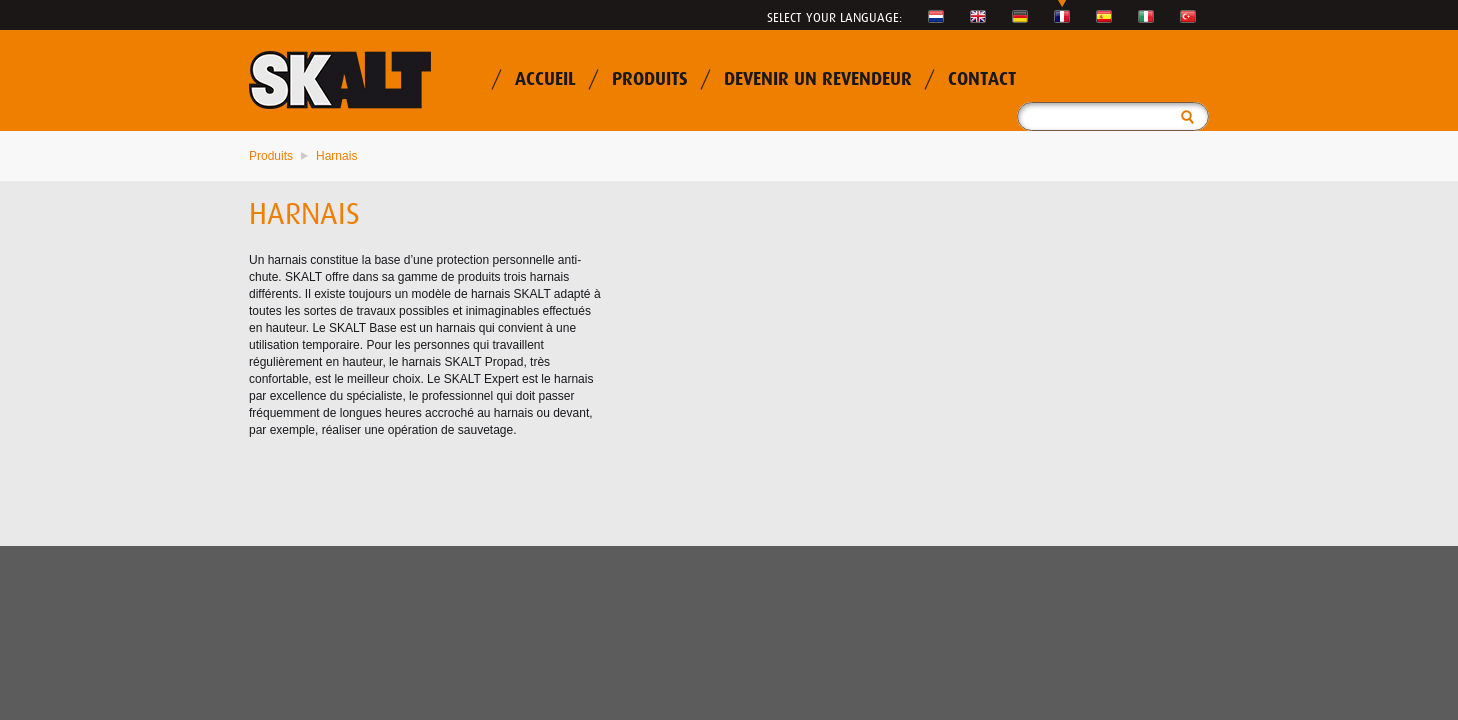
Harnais (336, 156)
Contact (982, 79)
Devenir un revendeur (818, 79)
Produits (650, 79)
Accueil (545, 79)
